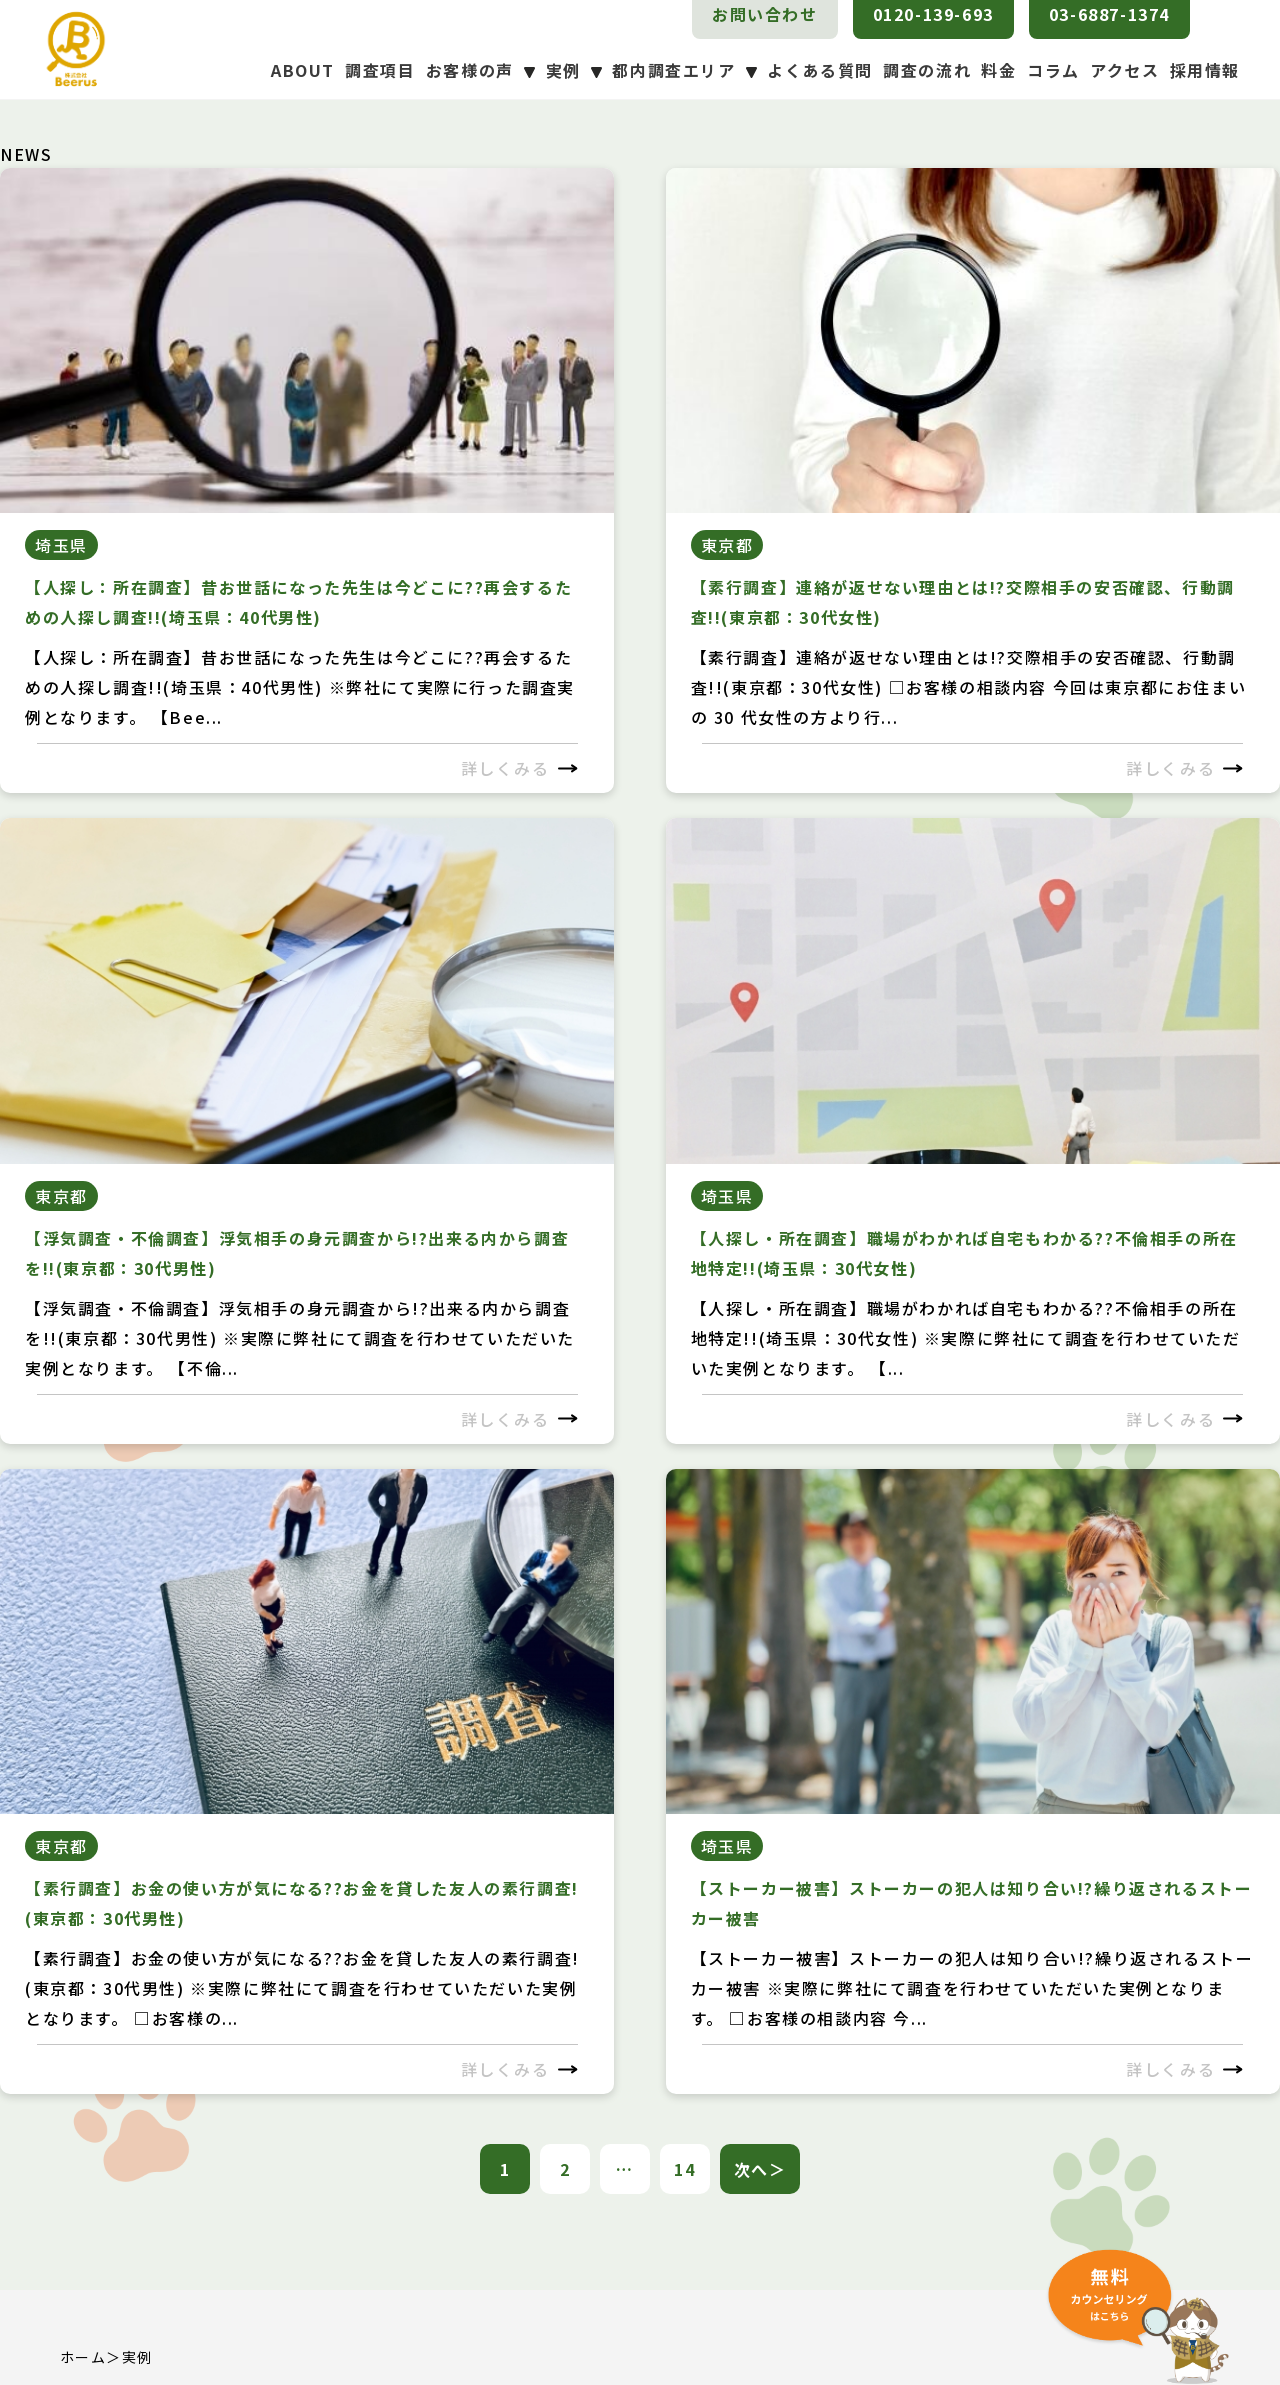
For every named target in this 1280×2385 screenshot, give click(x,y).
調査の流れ (927, 70)
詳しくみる (519, 768)
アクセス (1124, 70)
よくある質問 (820, 70)
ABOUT (303, 70)
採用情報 (1205, 70)
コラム (1053, 70)
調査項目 (380, 70)
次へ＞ (760, 2169)
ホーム (83, 2357)
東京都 (727, 545)
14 (684, 2169)
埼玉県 (61, 545)
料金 (998, 70)
